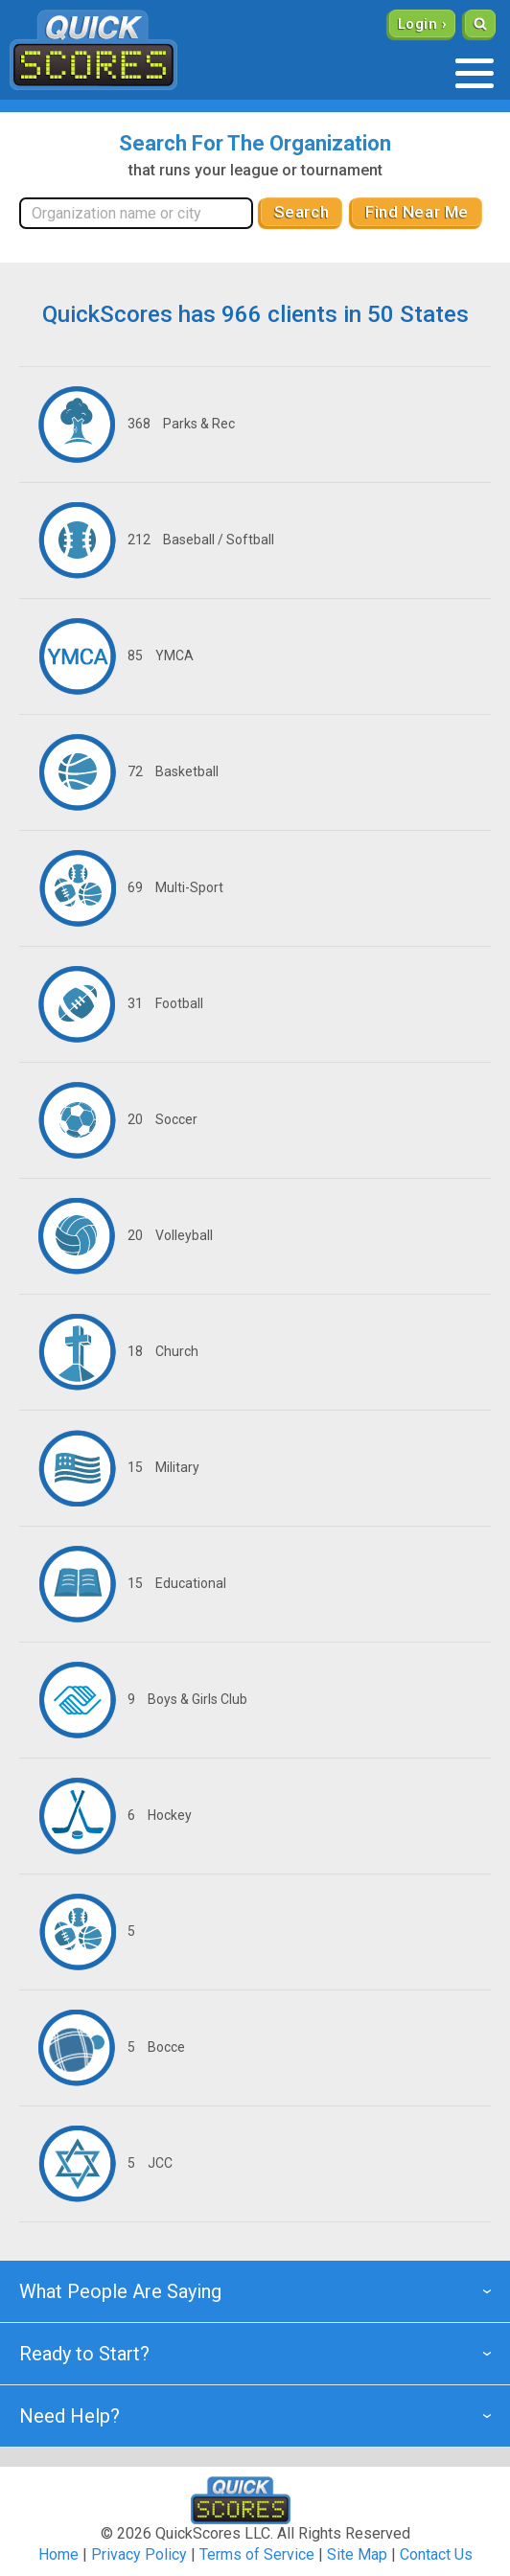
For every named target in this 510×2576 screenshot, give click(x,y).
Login (417, 24)
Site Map (357, 2554)
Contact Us (436, 2554)
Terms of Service (256, 2554)
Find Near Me (416, 211)
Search (301, 211)
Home (58, 2554)
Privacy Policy (139, 2554)
